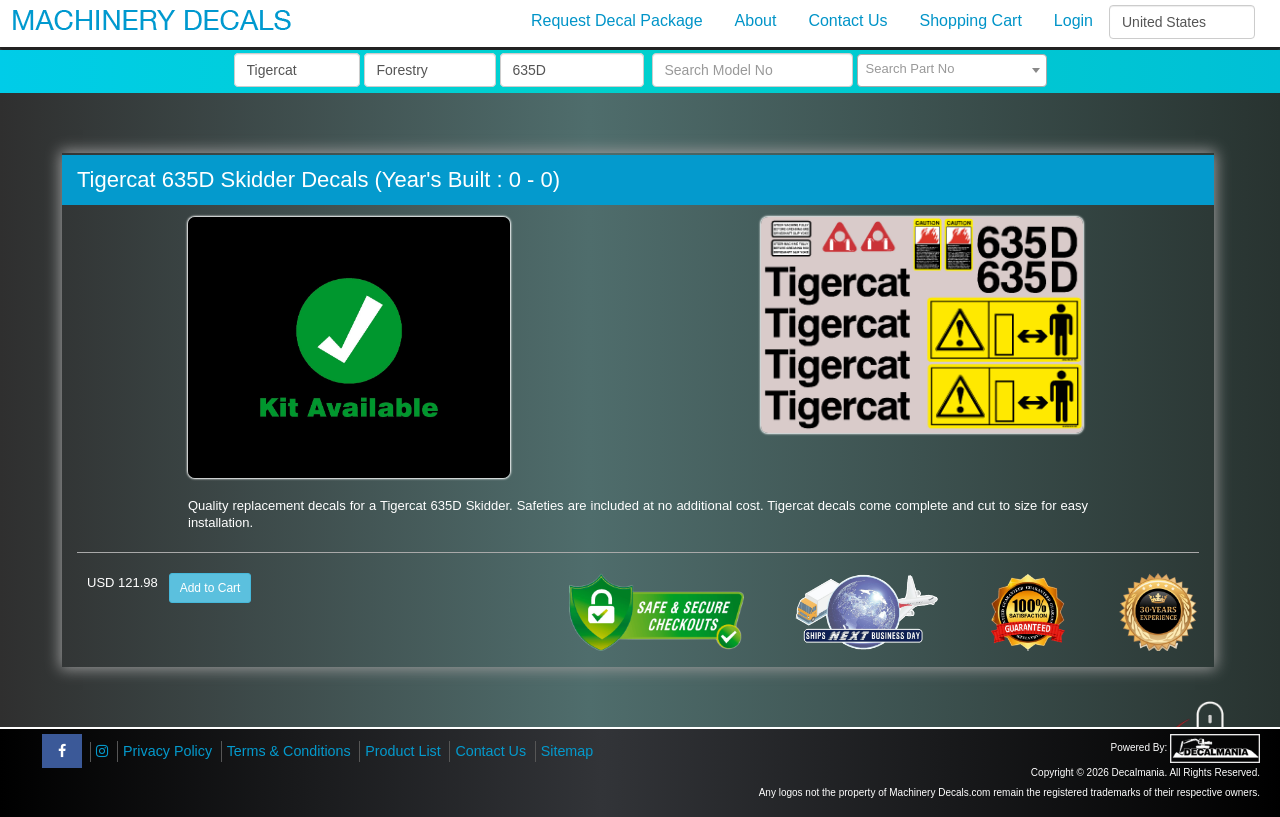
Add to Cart (210, 588)
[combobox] (952, 70)
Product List (403, 751)
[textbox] (952, 69)
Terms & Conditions (289, 751)
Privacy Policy (167, 751)
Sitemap (567, 751)
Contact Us (490, 751)
